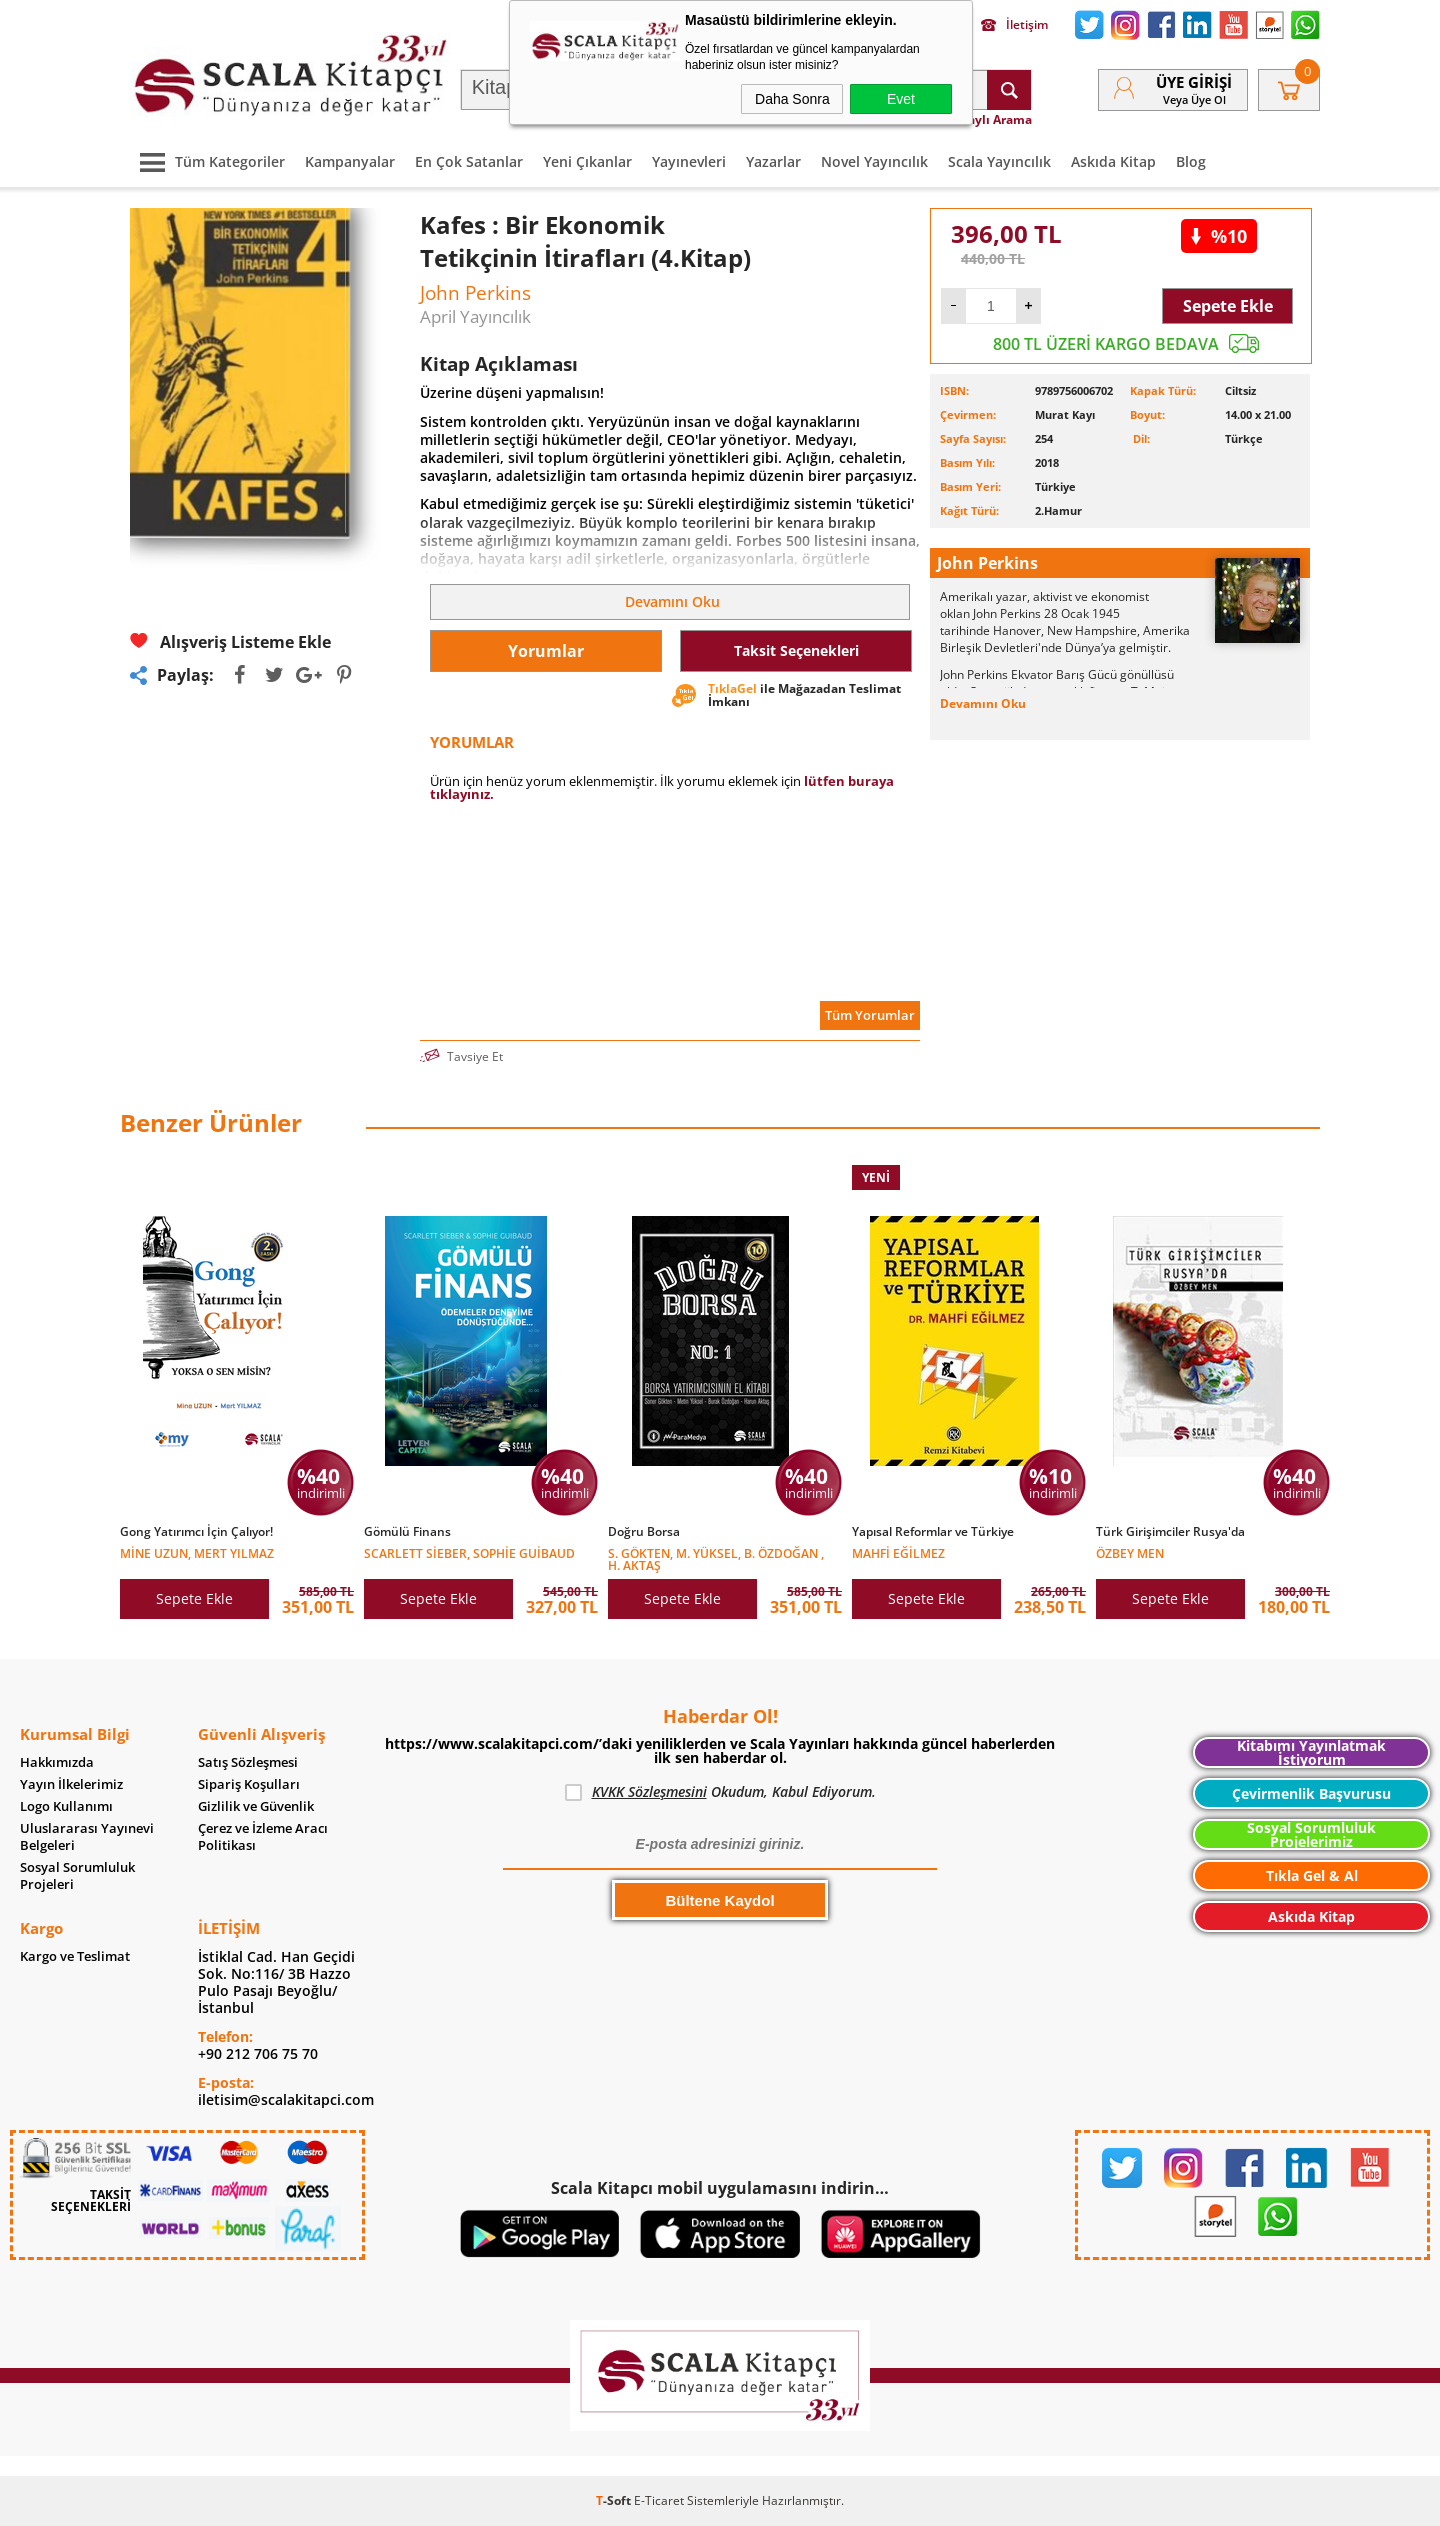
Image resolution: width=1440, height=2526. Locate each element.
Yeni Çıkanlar (587, 161)
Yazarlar (773, 161)
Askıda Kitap (1113, 161)
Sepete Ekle (1228, 306)
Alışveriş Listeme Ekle (230, 641)
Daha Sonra (792, 99)
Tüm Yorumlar (870, 1015)
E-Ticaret (659, 2500)
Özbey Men (1130, 1552)
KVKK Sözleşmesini (649, 1791)
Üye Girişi (1194, 82)
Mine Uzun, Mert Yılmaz (197, 1552)
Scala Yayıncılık (999, 161)
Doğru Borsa (644, 1532)
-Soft (615, 2500)
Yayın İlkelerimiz (71, 1784)
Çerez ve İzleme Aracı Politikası (263, 1837)
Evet (901, 99)
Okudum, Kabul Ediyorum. (720, 1792)
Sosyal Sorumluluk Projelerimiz (1311, 1834)
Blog (1191, 161)
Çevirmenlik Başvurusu (1311, 1793)
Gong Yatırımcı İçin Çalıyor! (196, 1532)
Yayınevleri (689, 161)
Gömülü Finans (407, 1532)
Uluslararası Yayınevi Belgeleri (87, 1837)
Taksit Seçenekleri (796, 650)
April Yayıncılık (475, 316)
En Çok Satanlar (469, 161)
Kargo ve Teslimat (75, 1956)
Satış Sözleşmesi (248, 1762)
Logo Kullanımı (66, 1806)
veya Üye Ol (1194, 99)
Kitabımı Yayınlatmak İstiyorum (1311, 1752)
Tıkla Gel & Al (1312, 1875)
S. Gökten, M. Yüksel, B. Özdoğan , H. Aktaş (716, 1558)
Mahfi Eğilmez (898, 1552)
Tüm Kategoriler (207, 161)
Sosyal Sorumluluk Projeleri (77, 1876)
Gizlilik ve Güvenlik (256, 1806)
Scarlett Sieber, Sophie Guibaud (469, 1552)
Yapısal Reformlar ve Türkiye (933, 1532)
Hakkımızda (57, 1762)
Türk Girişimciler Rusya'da (1170, 1532)
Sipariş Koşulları (249, 1784)
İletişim (1014, 25)
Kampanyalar (350, 161)
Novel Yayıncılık (874, 161)
